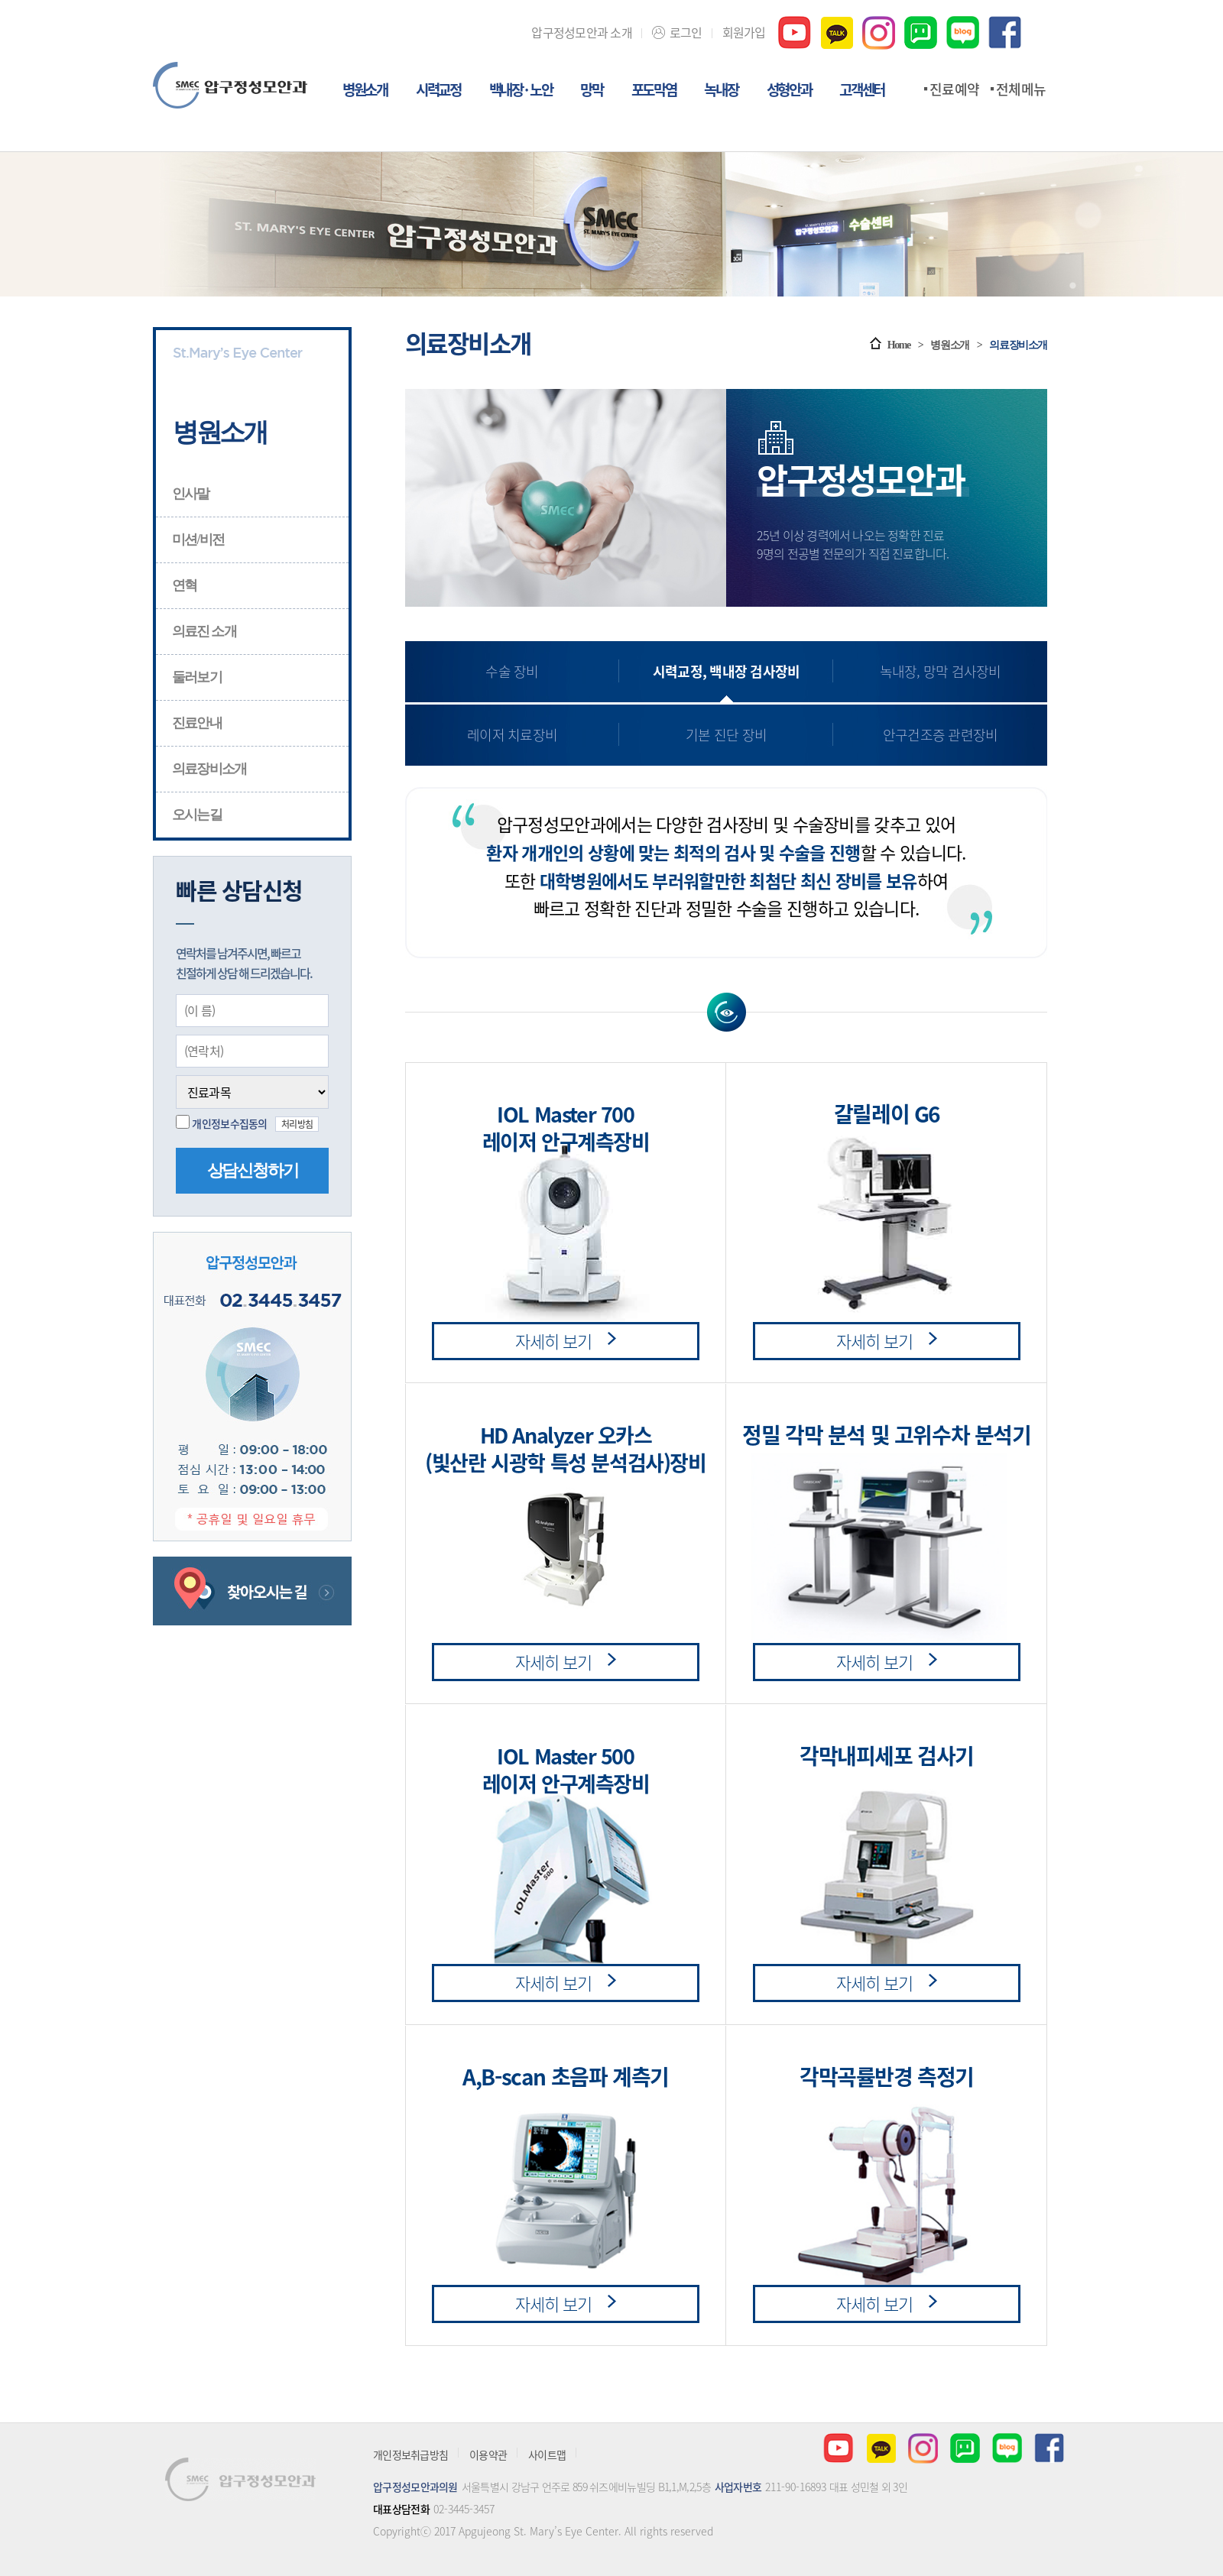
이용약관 (488, 2454)
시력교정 (438, 91)
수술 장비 (511, 671)
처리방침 (297, 1124)
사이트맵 (547, 2454)
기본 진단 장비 (726, 734)
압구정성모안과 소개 (581, 32)
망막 (591, 91)
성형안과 (789, 91)
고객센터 (861, 91)
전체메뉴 (1021, 89)
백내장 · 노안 (521, 91)
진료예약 (954, 89)
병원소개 (365, 91)
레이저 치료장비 (512, 734)
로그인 (686, 32)
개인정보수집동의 (229, 1123)
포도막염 (653, 91)
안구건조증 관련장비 (940, 734)
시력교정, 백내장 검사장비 (726, 671)
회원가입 (744, 32)
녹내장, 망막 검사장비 (940, 671)
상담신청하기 (252, 1170)
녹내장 (721, 91)
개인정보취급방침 (410, 2454)
